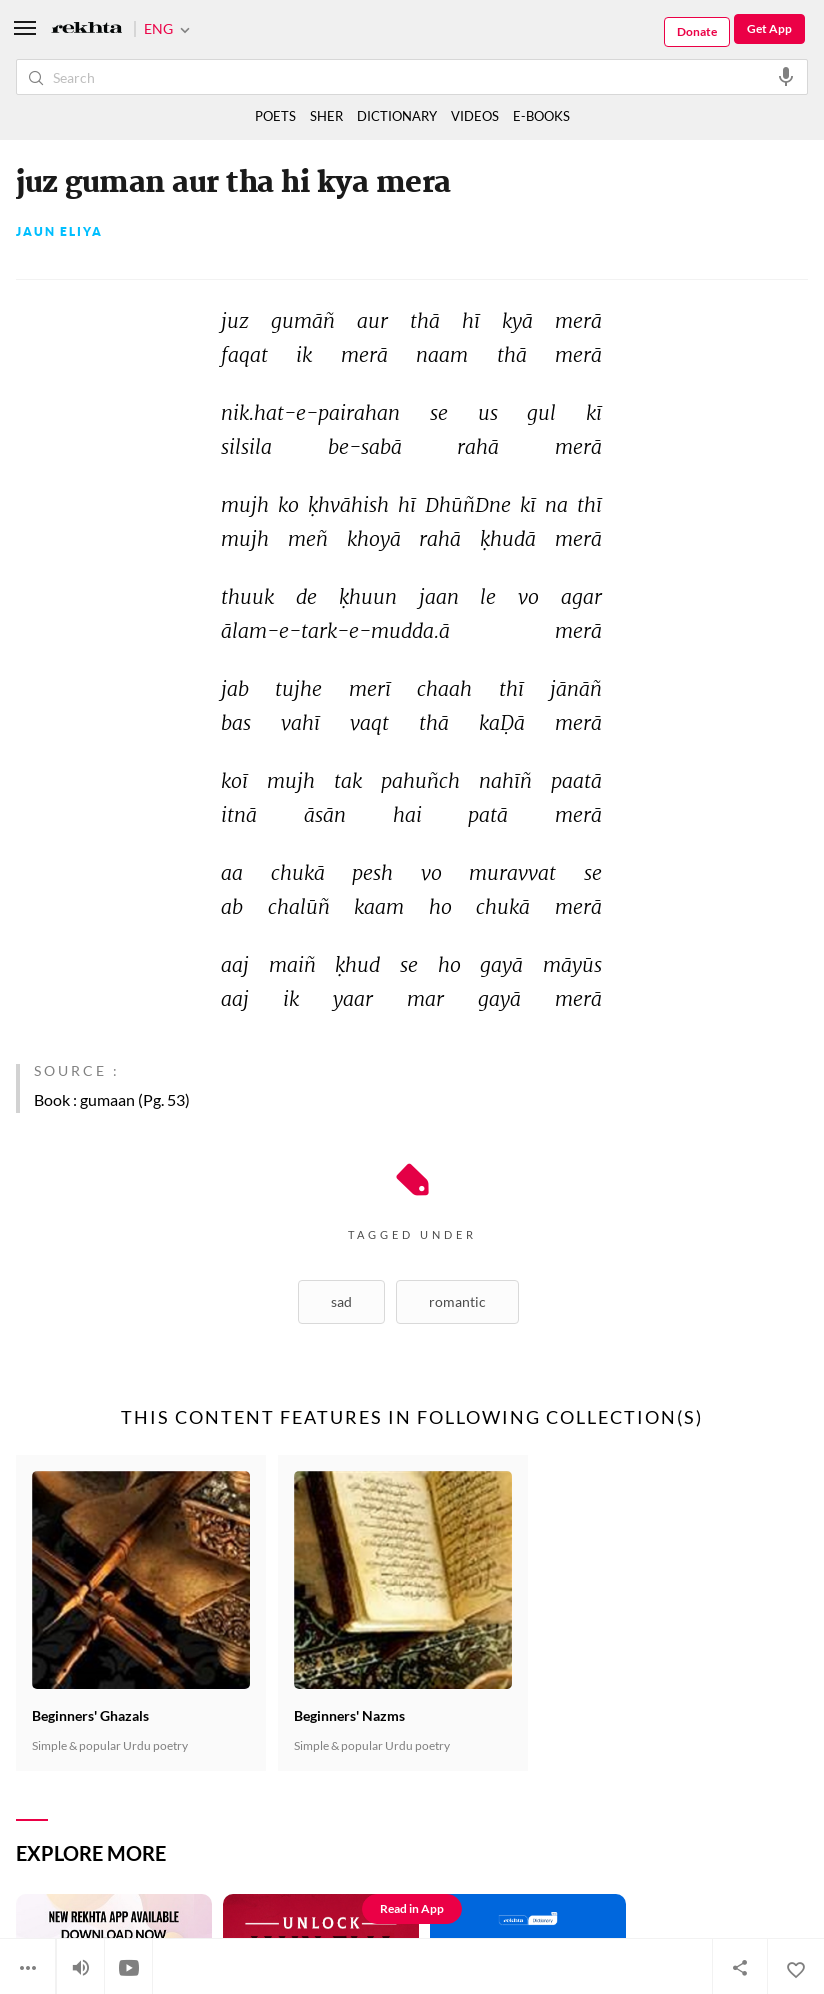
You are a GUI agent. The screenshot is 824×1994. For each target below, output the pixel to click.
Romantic (457, 1301)
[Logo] (87, 29)
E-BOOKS (541, 116)
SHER (326, 116)
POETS (275, 116)
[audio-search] (786, 76)
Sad (341, 1301)
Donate (697, 31)
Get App (769, 28)
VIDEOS (475, 116)
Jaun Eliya (59, 232)
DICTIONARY (397, 116)
